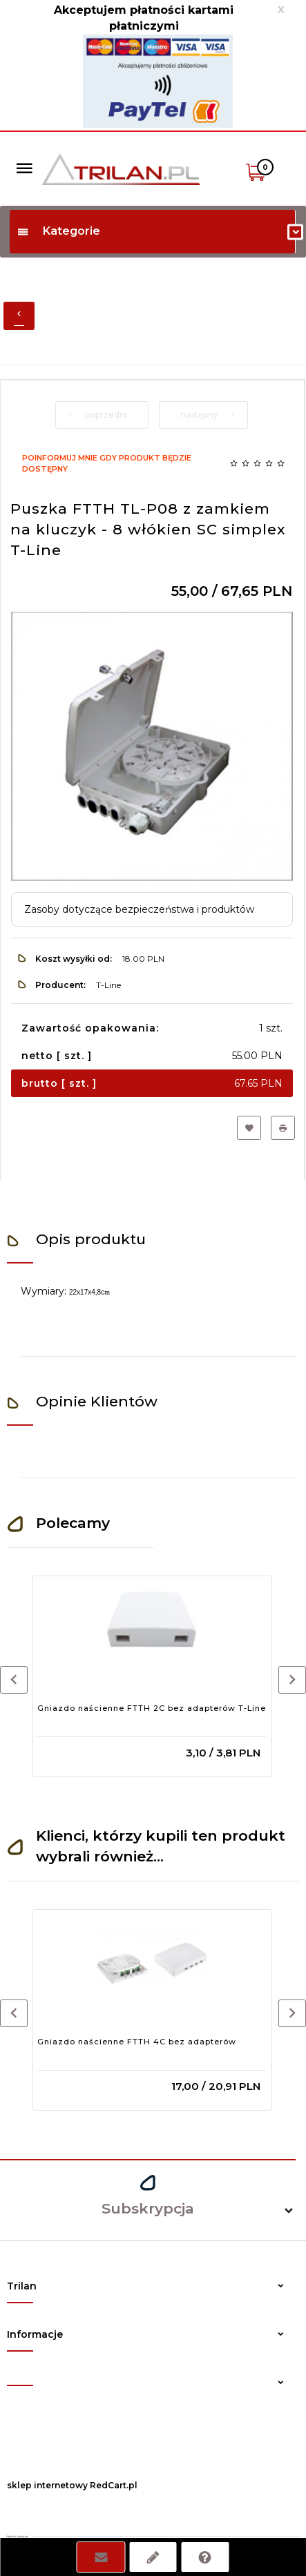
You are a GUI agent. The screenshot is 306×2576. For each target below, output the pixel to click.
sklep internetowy (47, 2485)
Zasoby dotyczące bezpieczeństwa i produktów (139, 909)
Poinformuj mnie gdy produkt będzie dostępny (106, 463)
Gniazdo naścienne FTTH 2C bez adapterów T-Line (151, 1708)
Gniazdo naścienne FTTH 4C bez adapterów (136, 2041)
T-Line (108, 985)
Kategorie (58, 231)
